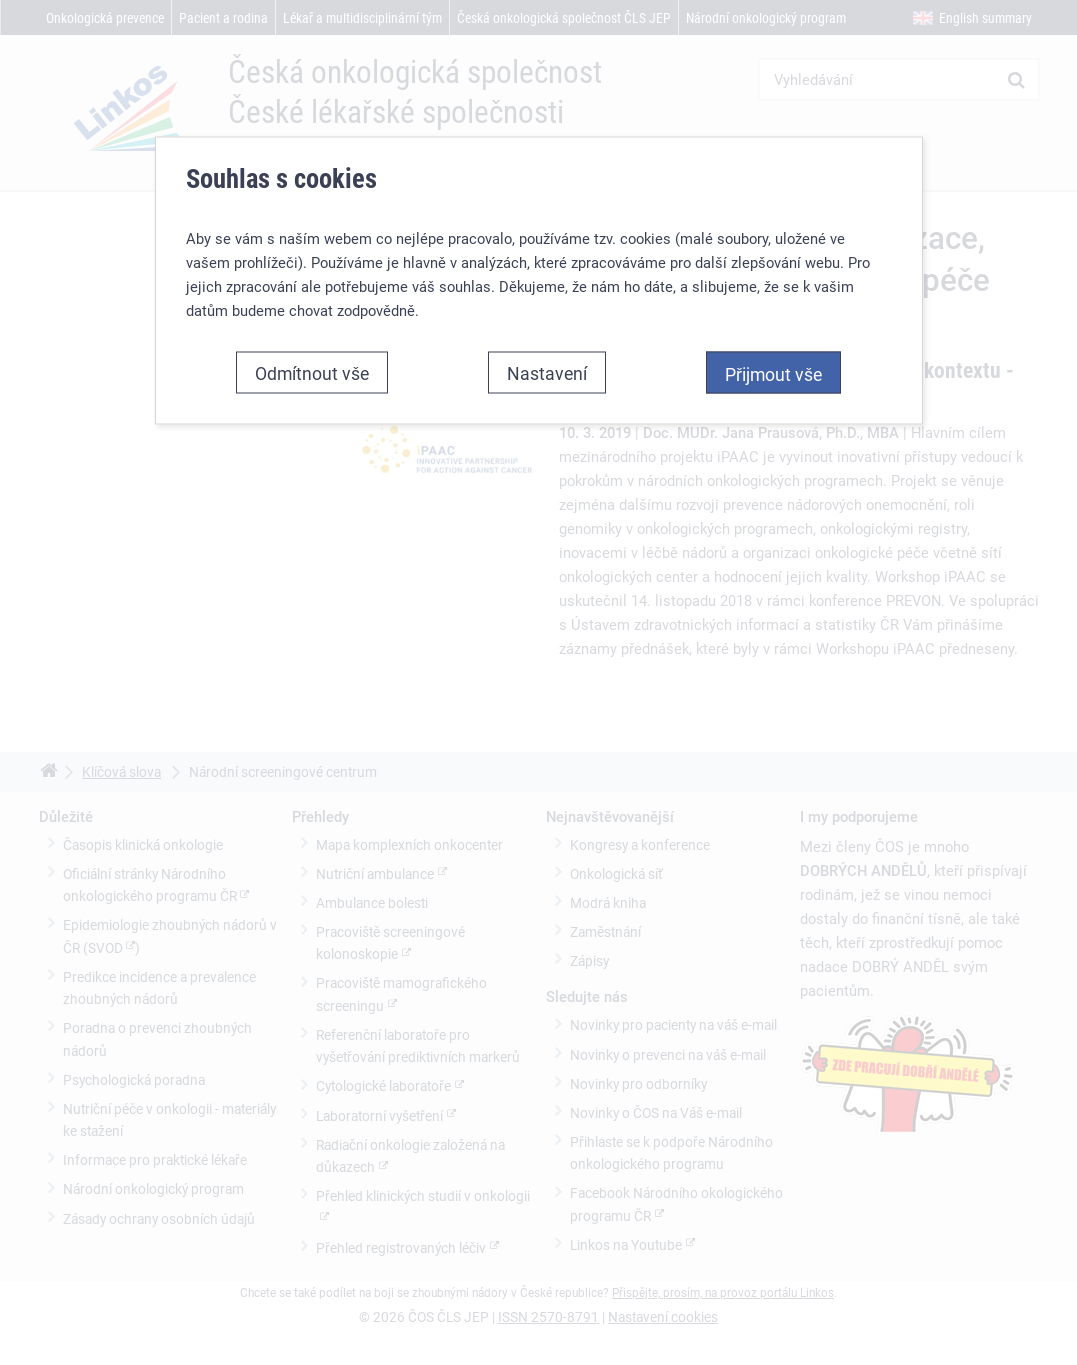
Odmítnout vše (312, 372)
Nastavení (547, 372)
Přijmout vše (773, 373)
